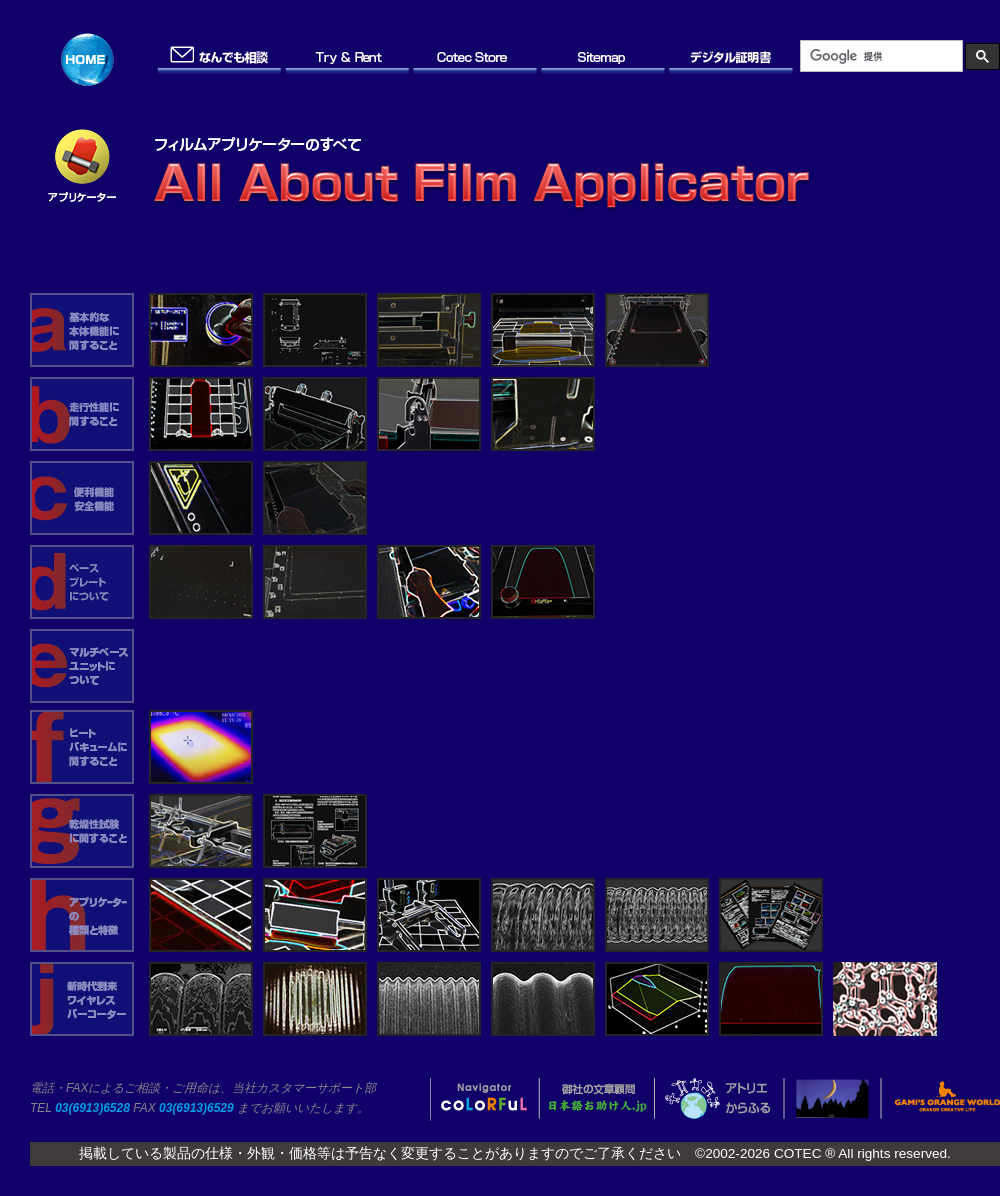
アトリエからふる (718, 1099)
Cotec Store (476, 59)
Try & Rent (348, 59)
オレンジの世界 (939, 1099)
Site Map (604, 59)
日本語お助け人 (596, 1099)
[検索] (879, 56)
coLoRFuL (485, 1099)
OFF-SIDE (832, 1099)
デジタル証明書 (732, 59)
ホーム (92, 59)
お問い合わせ (220, 59)
